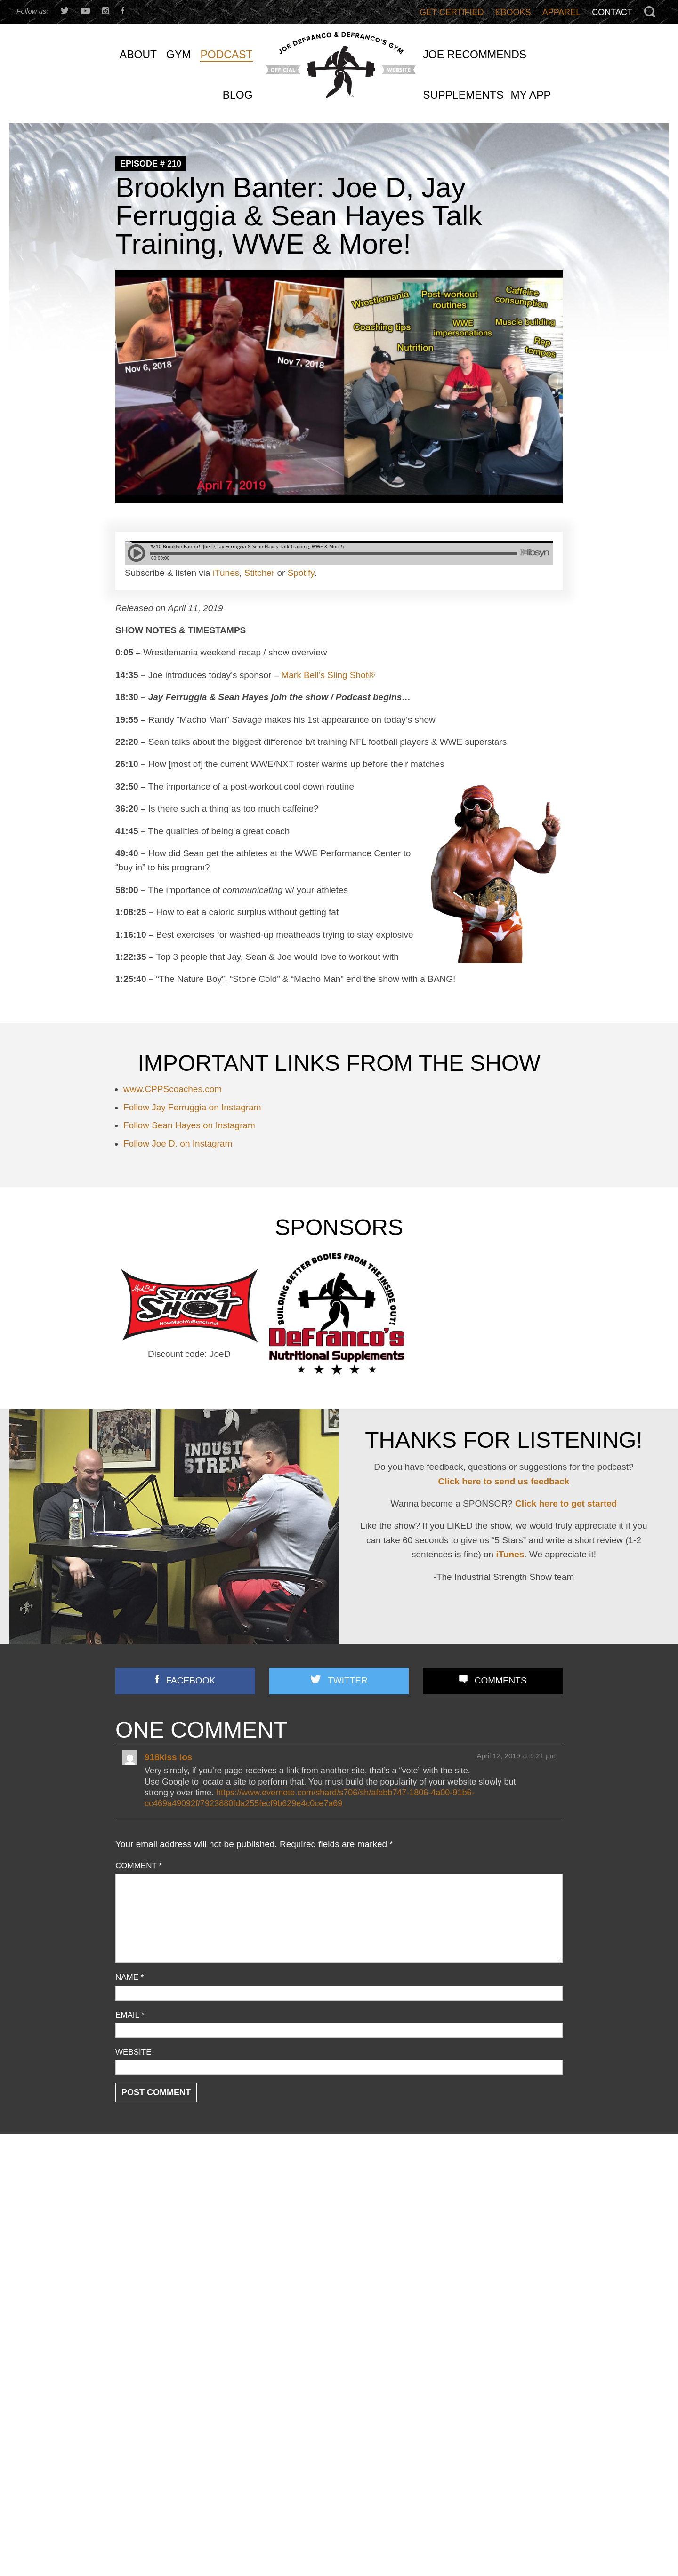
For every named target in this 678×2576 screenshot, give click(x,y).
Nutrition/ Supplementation (159, 2249)
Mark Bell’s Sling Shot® (327, 675)
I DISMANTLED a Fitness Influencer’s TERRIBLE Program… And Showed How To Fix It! (488, 2295)
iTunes (226, 573)
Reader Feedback (145, 2287)
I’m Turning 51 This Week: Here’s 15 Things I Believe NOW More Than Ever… (488, 2196)
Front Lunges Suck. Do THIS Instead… (334, 2266)
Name (129, 1977)
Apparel (561, 12)
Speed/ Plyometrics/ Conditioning (170, 2300)
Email (130, 2014)
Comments (501, 1680)
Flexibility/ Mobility (145, 2237)
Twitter (347, 1680)
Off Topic (130, 2262)
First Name (137, 2541)
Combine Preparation (150, 2224)
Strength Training (144, 2312)
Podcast (129, 2275)
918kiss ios (168, 1757)
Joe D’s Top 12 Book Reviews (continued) (339, 2301)
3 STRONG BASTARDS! (310, 2231)
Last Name (247, 2541)
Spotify (301, 573)
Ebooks (513, 12)
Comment (138, 1865)
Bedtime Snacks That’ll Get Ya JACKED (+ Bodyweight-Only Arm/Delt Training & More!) (487, 2328)
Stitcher (259, 573)
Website (133, 2052)
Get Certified (452, 12)
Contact (612, 12)
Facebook (191, 1680)
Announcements (142, 2186)
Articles (127, 2199)
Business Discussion (150, 2212)
